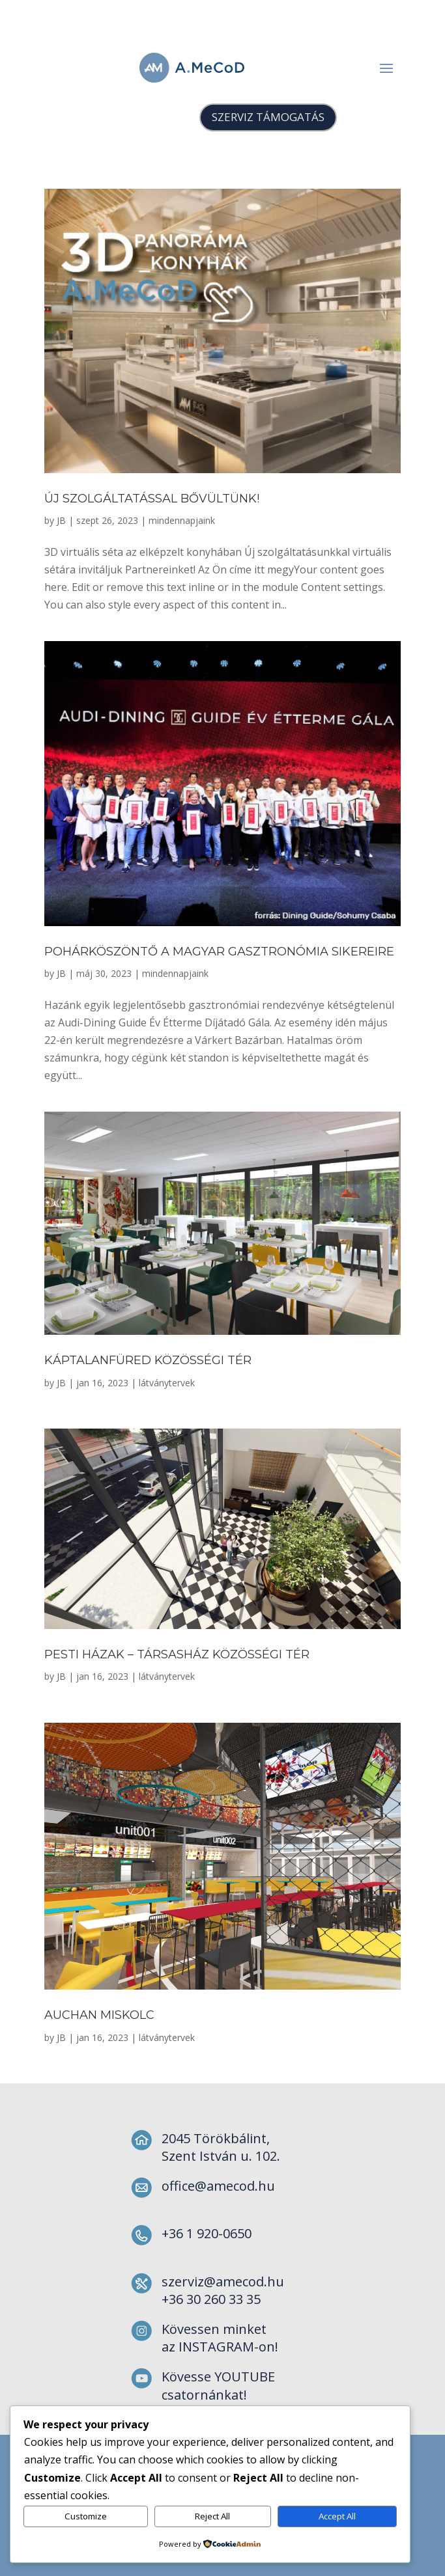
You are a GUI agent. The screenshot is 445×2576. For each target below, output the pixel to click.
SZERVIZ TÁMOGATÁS (268, 116)
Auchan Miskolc (99, 2015)
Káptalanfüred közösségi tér (147, 1360)
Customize (86, 2516)
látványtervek (167, 1383)
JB (61, 520)
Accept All (337, 2516)
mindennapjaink (182, 520)
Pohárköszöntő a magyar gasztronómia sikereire (219, 951)
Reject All (212, 2516)
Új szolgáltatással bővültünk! (151, 498)
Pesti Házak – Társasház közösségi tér (176, 1654)
